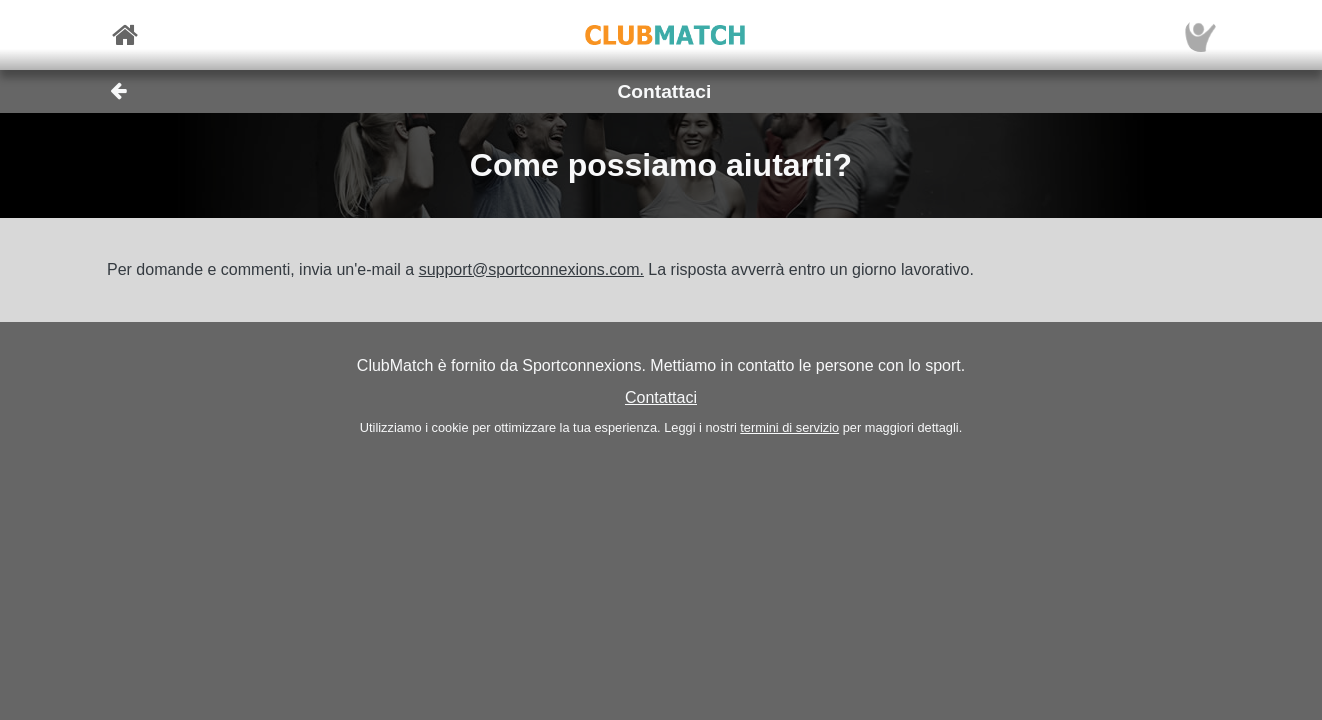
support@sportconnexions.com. (531, 269)
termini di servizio (789, 427)
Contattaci (661, 397)
